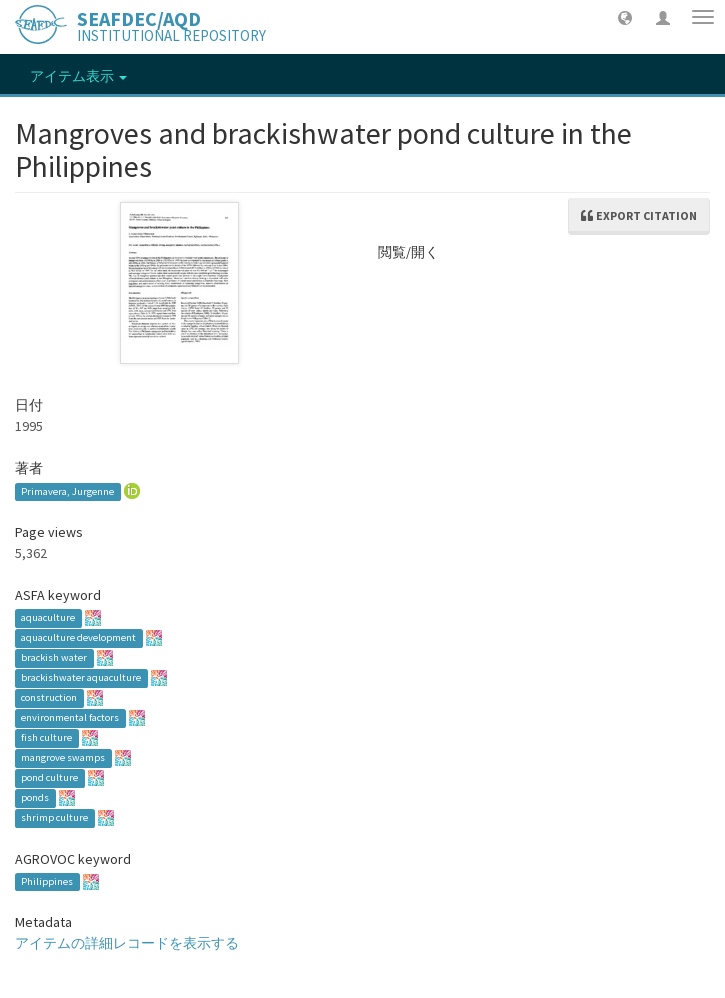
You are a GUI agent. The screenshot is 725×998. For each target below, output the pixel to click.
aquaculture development (78, 638)
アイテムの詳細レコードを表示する (127, 943)
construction (49, 698)
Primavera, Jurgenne (67, 491)
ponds (35, 798)
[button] (625, 17)
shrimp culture (54, 818)
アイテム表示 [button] (78, 76)
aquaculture (48, 618)
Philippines (47, 881)
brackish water (54, 658)
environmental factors (70, 718)
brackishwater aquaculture (81, 678)
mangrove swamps (63, 758)
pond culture (49, 778)
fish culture (46, 738)
